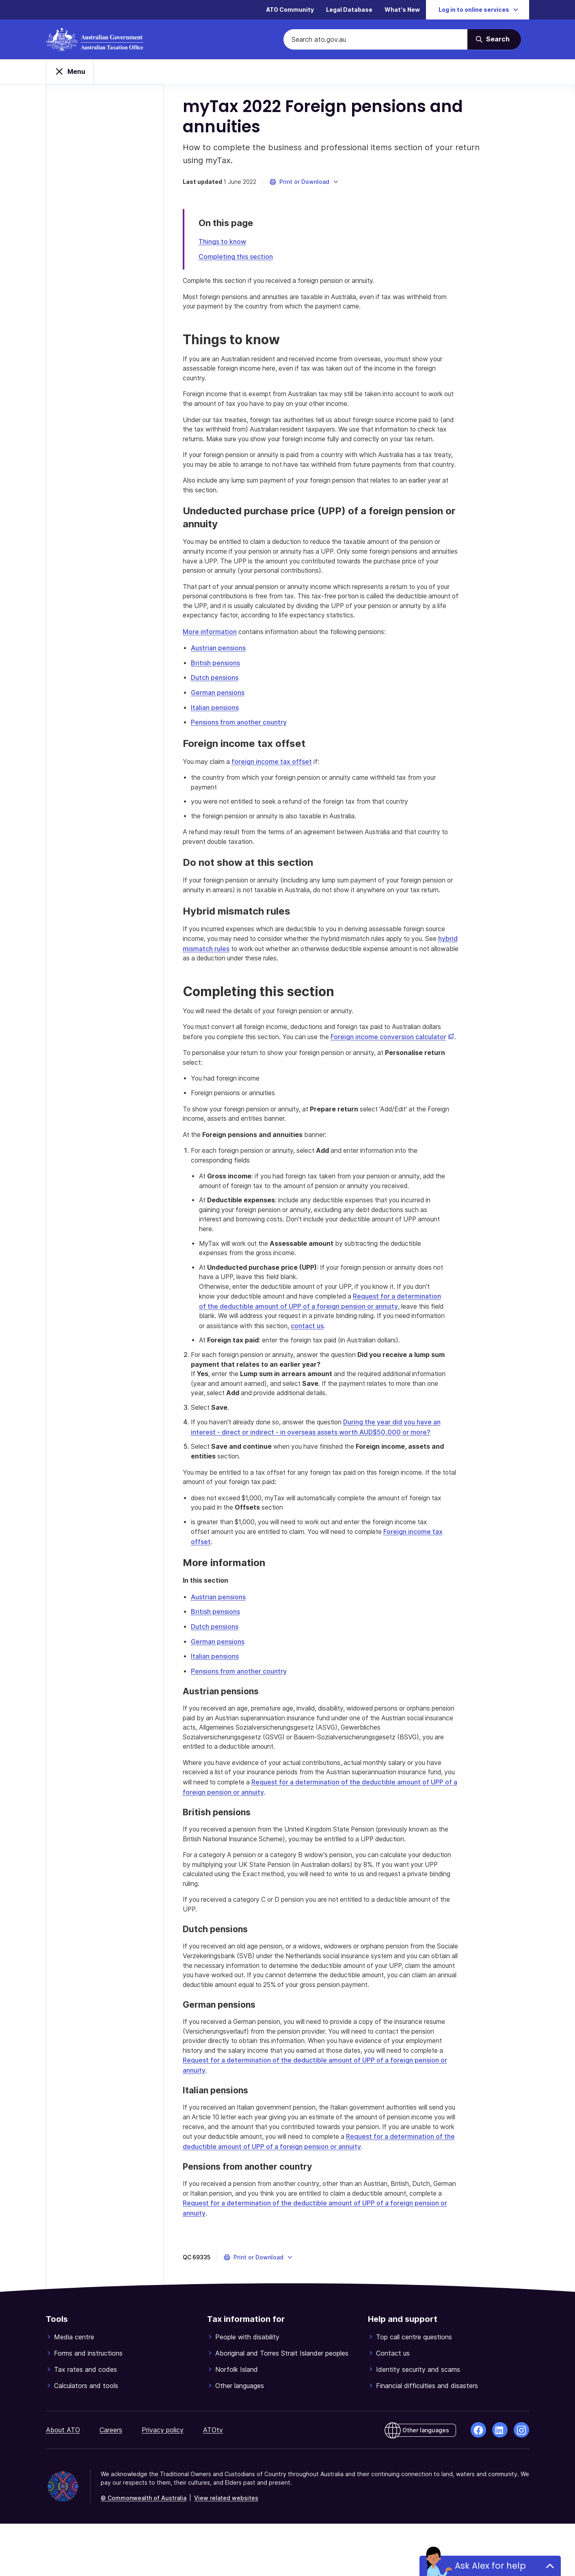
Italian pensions (216, 732)
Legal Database (349, 9)
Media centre (74, 2389)
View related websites (226, 2550)
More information (211, 657)
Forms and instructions (88, 2405)
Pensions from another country (240, 746)
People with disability (247, 2389)
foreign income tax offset (275, 785)
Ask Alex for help (490, 2565)
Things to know (223, 244)
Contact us (393, 2405)
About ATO (63, 2482)
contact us (379, 1374)
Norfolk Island (236, 2422)
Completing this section (237, 259)
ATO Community (290, 9)
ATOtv (213, 2482)
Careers (110, 2482)
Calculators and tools (86, 2438)
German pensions (219, 717)
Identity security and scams (418, 2422)
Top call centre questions (414, 2389)
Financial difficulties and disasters (427, 2438)
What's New (402, 9)
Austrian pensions (219, 673)
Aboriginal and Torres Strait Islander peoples (281, 2405)
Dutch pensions (216, 703)
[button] (305, 184)
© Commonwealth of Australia (143, 2550)
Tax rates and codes (85, 2422)
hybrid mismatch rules (218, 983)
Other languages (239, 2438)
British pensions (216, 688)
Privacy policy (163, 2482)
